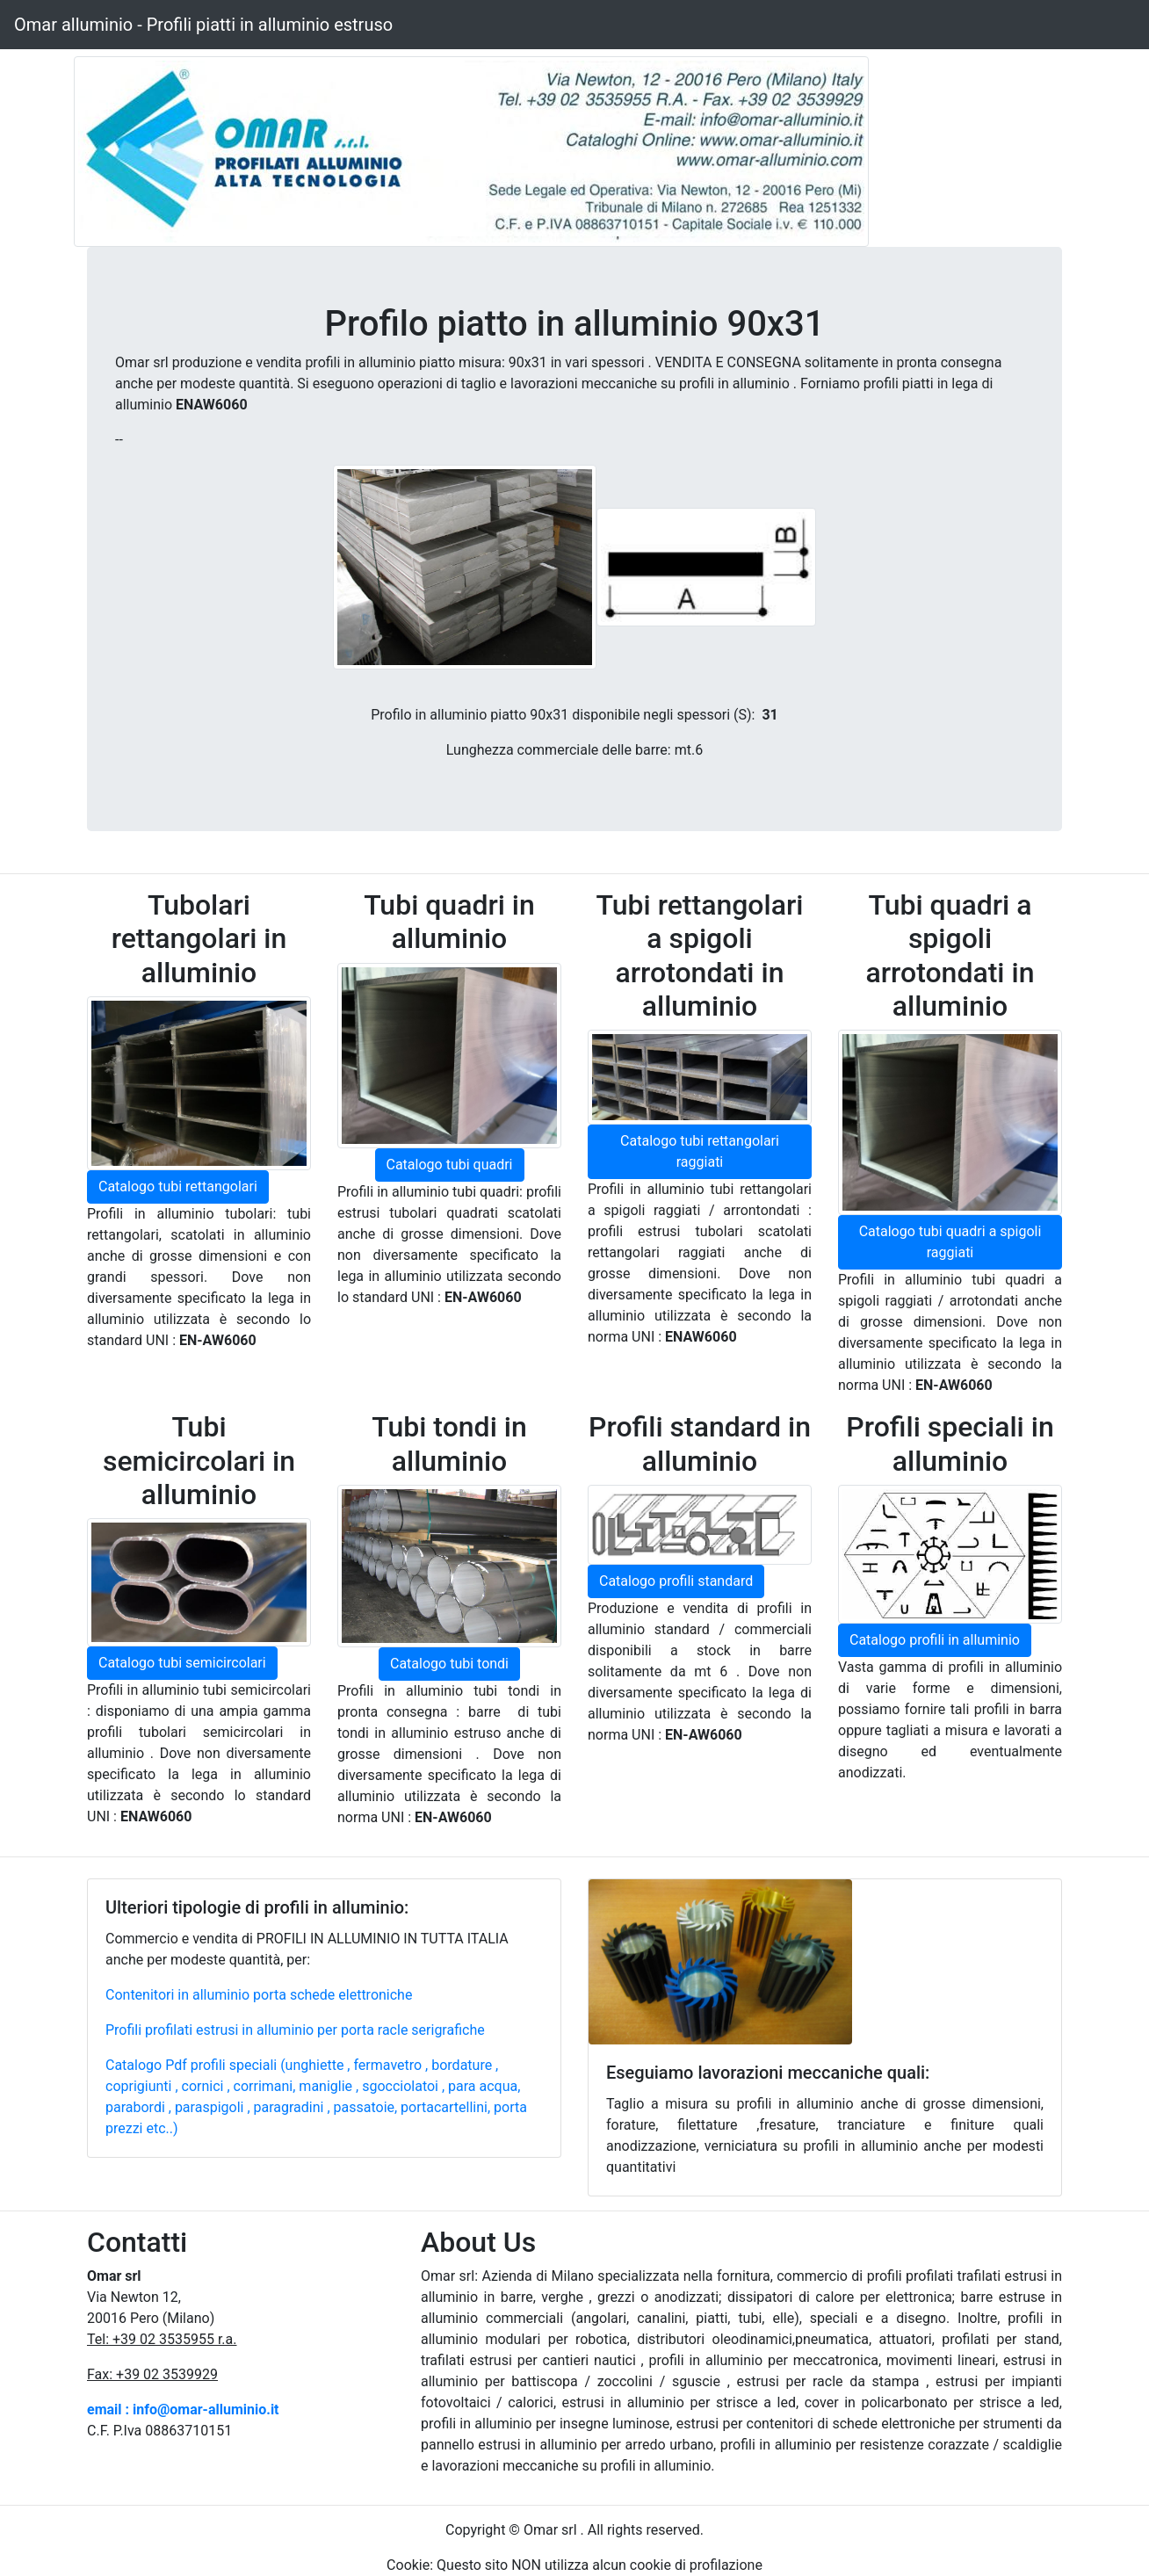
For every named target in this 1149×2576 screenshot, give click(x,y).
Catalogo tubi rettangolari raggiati (699, 1151)
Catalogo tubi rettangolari (177, 1186)
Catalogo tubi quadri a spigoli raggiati (950, 1242)
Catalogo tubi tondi (449, 1663)
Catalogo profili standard (676, 1581)
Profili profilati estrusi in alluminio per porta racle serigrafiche (295, 2030)
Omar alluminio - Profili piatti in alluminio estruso (203, 24)
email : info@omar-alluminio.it (183, 2409)
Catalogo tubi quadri (450, 1164)
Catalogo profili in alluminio (934, 1640)
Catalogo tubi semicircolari (182, 1662)
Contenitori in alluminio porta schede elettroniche (258, 1994)
